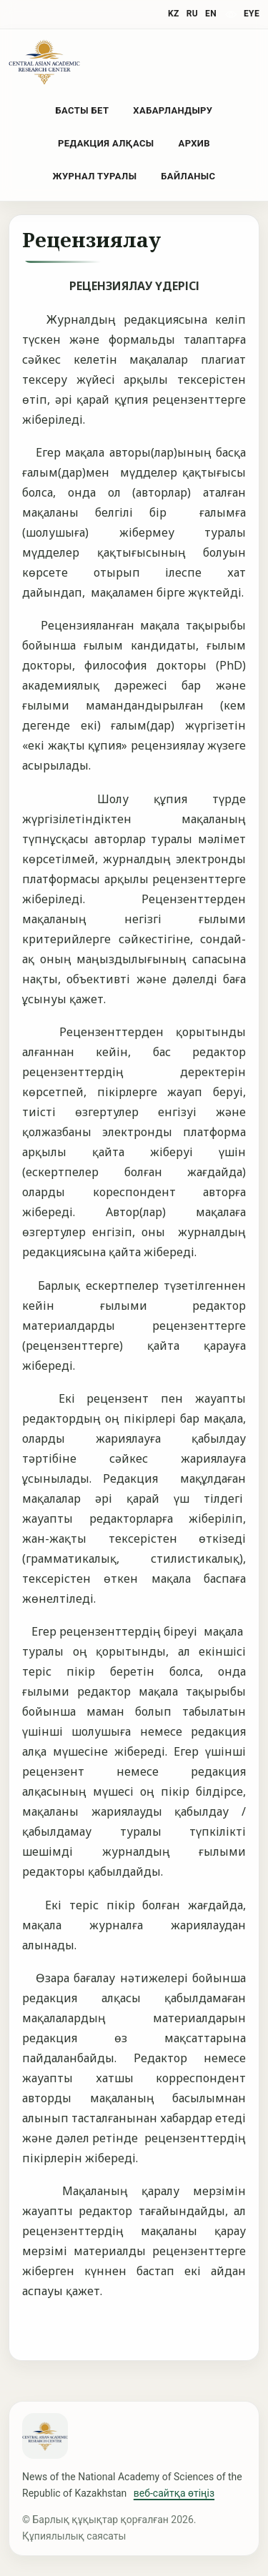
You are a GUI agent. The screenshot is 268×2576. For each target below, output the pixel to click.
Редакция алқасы (106, 143)
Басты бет (82, 110)
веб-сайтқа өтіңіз (174, 2493)
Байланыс (188, 176)
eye (251, 14)
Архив (194, 143)
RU (192, 14)
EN (211, 14)
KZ (173, 14)
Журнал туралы (95, 176)
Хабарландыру (172, 110)
